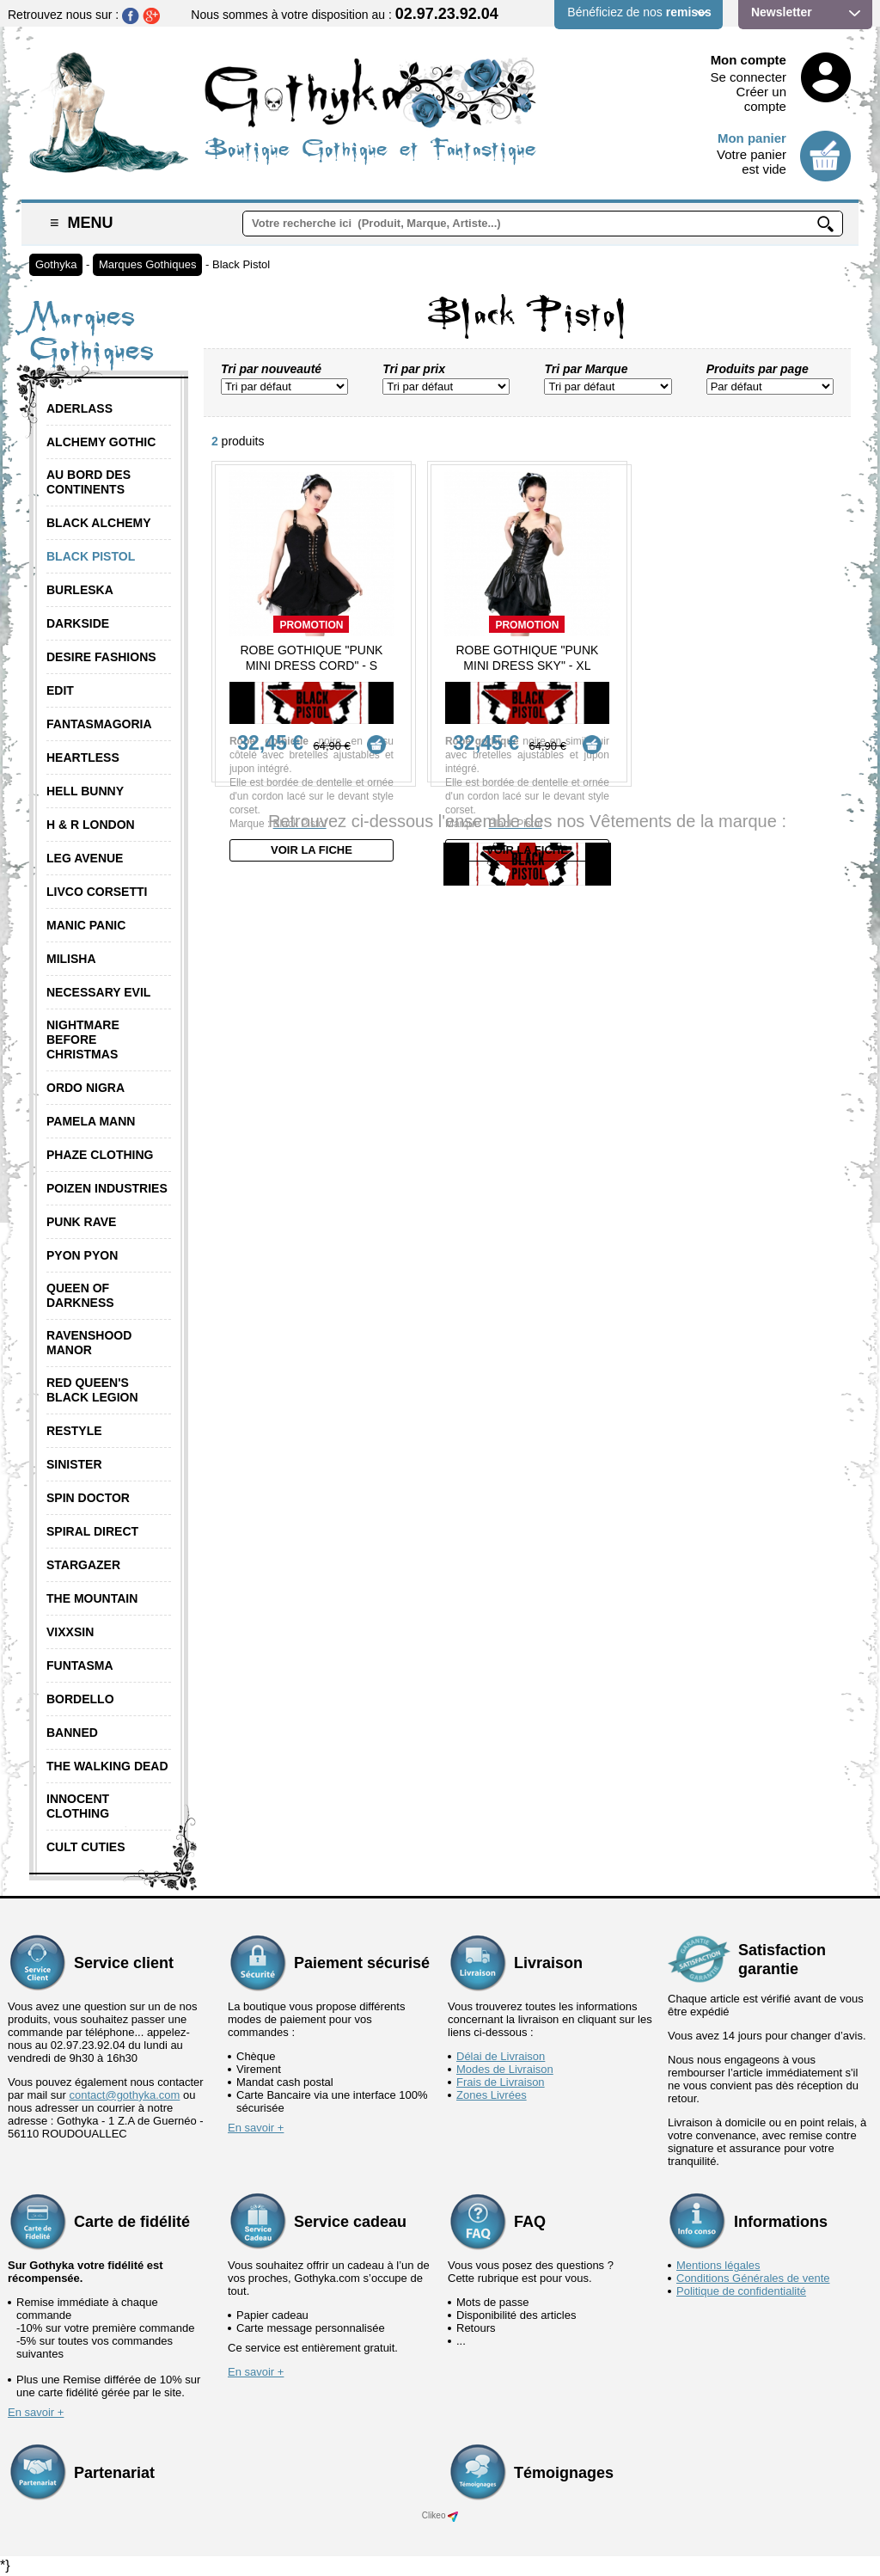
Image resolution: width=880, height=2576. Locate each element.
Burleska (79, 590)
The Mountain (92, 1598)
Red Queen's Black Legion (92, 1390)
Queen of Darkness (80, 1295)
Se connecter (748, 77)
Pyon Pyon (82, 1255)
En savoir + (256, 2127)
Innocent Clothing (77, 1806)
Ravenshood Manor (88, 1342)
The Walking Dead (107, 1766)
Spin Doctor (88, 1498)
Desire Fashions (101, 657)
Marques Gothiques (147, 264)
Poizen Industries (107, 1188)
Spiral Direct (92, 1531)
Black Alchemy (98, 523)
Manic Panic (85, 925)
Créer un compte (761, 98)
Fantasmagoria (99, 724)
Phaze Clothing (99, 1155)
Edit (60, 690)
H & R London (90, 824)
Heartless (82, 757)
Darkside (77, 623)
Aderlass (79, 408)
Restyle (74, 1431)
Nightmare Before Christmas (82, 1039)
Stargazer (83, 1565)
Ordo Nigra (85, 1088)
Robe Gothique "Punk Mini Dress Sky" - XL (526, 657)
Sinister (74, 1464)
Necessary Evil (98, 992)
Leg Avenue (84, 858)
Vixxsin (70, 1632)
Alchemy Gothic (101, 442)
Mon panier (752, 138)
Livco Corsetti (96, 892)
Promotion (311, 625)
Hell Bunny (85, 791)
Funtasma (79, 1665)
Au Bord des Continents (88, 482)
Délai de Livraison (500, 2056)
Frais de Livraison (500, 2082)
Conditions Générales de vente (753, 2278)
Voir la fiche (311, 849)
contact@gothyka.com (125, 2094)
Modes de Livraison (504, 2069)
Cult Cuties (85, 1847)
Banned (72, 1732)
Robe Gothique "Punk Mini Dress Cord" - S (311, 657)
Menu (81, 222)
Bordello (80, 1699)
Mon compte (748, 59)
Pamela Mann (90, 1121)
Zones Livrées (491, 2094)
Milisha (71, 959)
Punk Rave (81, 1222)
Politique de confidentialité (741, 2291)
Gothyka (55, 264)
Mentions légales (718, 2265)
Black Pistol (241, 264)
